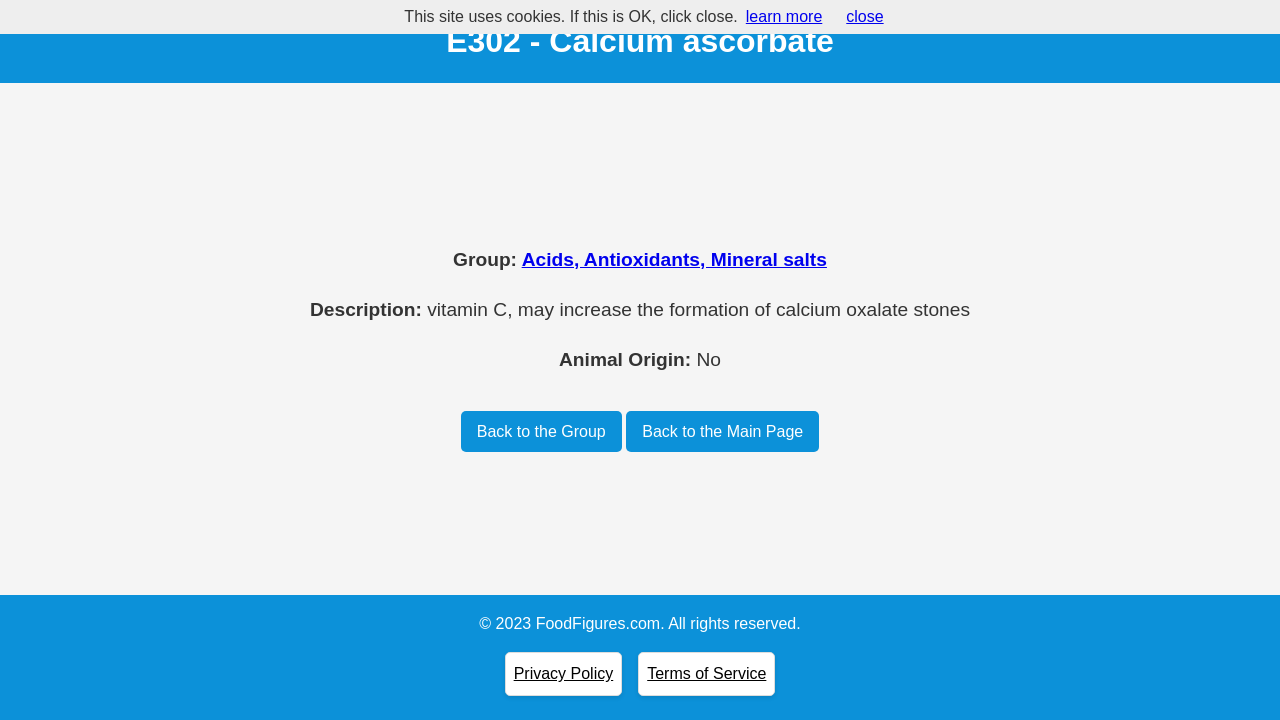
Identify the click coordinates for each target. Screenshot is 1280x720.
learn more (784, 16)
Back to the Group (541, 431)
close (864, 16)
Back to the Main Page (722, 431)
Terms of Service (706, 673)
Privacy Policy (564, 673)
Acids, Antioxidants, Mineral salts (674, 259)
